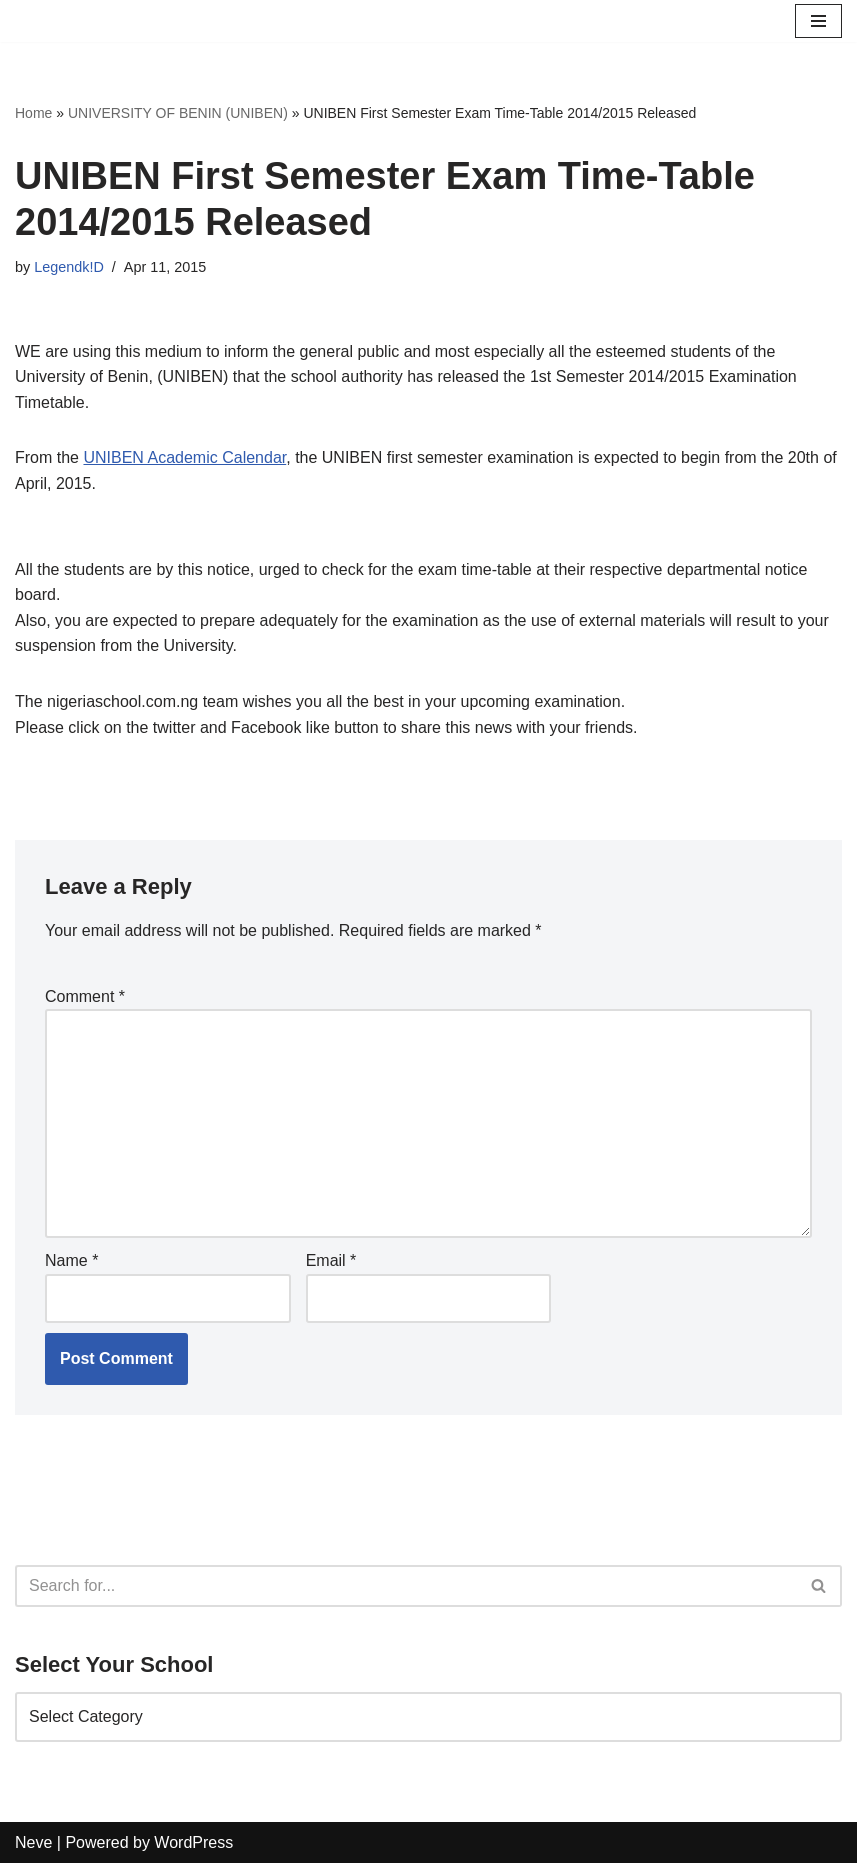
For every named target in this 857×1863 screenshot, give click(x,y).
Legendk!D (69, 267)
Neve (33, 1842)
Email (331, 1260)
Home (33, 113)
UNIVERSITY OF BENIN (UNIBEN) (178, 113)
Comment (85, 996)
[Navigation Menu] (818, 21)
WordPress (193, 1842)
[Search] (406, 1586)
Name (71, 1260)
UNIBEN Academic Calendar (184, 457)
